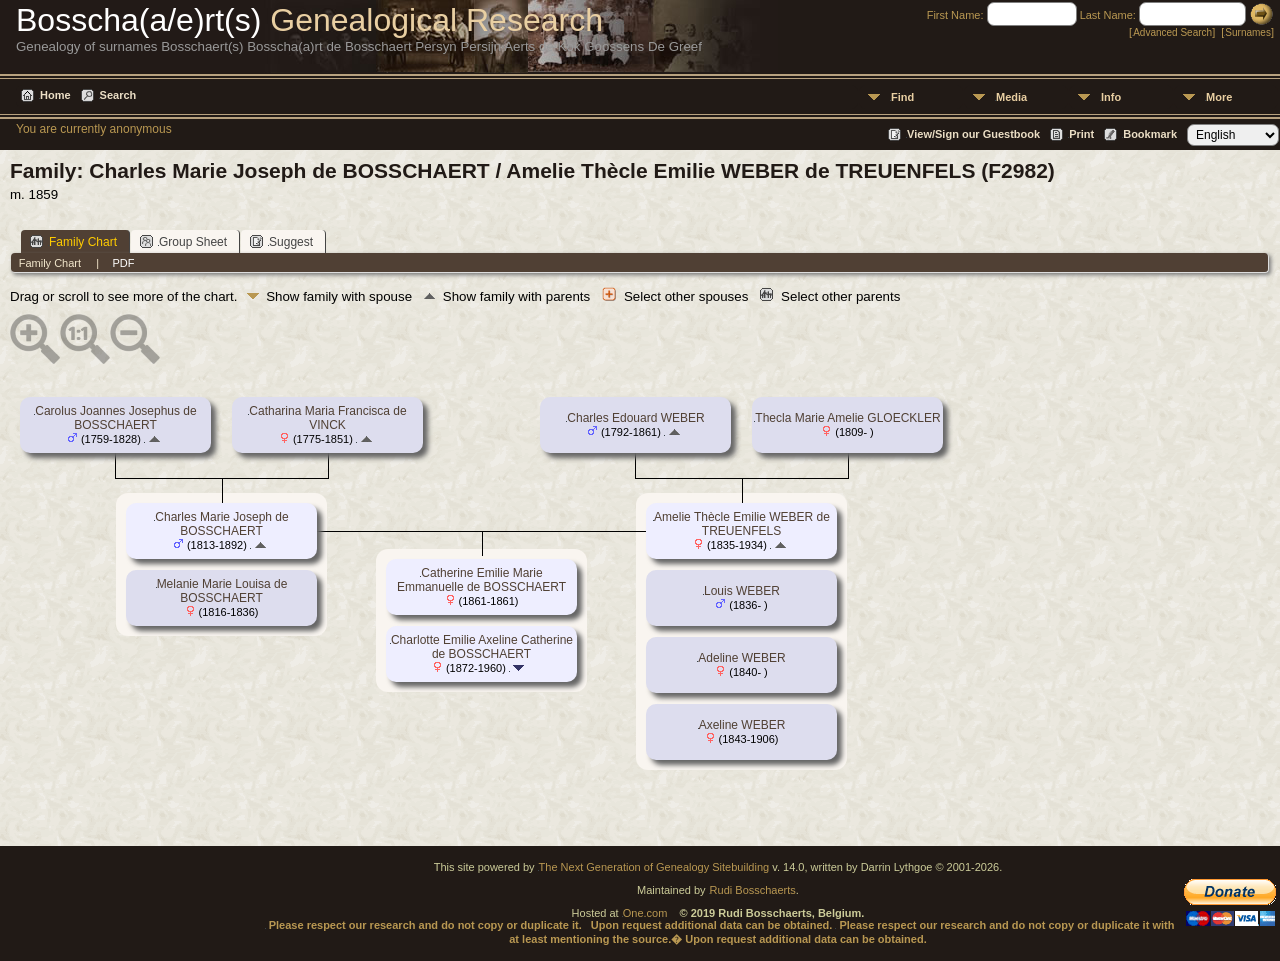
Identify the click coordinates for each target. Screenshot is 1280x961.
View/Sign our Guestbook (973, 134)
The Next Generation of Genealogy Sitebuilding (654, 867)
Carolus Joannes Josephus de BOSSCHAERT (115, 418)
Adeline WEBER (741, 658)
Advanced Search (1172, 32)
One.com (645, 913)
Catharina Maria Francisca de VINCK (327, 418)
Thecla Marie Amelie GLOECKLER (847, 418)
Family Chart (73, 241)
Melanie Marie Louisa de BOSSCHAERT (222, 591)
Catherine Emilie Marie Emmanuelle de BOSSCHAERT (481, 580)
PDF (123, 263)
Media (1011, 97)
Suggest (281, 241)
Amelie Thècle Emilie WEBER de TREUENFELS (742, 524)
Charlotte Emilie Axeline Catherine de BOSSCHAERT (482, 647)
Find (902, 97)
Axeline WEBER (742, 725)
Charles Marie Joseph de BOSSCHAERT (221, 524)
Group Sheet (183, 241)
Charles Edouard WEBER (635, 418)
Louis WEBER (742, 591)
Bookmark (1150, 134)
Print (1081, 134)
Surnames (1248, 32)
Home (55, 95)
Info (1111, 97)
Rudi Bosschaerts (753, 890)
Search (118, 95)
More (1219, 97)
